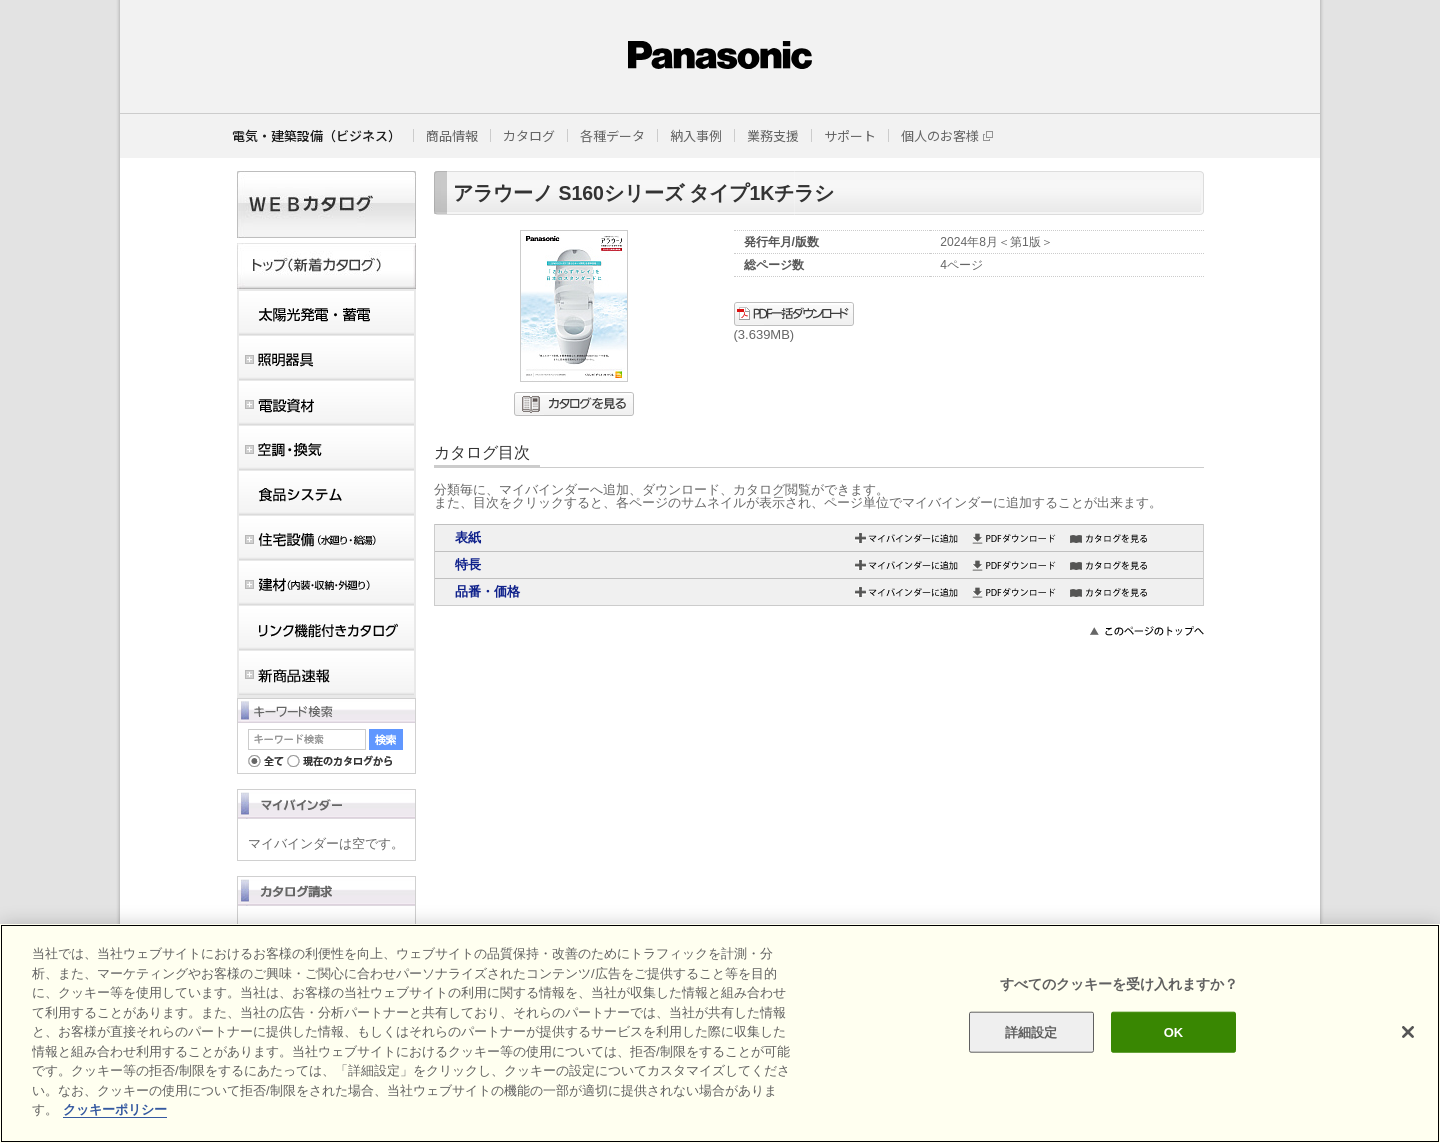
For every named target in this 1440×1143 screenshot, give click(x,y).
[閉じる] (1408, 1032)
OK (1174, 1031)
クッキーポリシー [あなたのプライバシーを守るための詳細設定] (115, 1109)
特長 (468, 564)
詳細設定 (1031, 1031)
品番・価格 (487, 591)
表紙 (468, 537)
